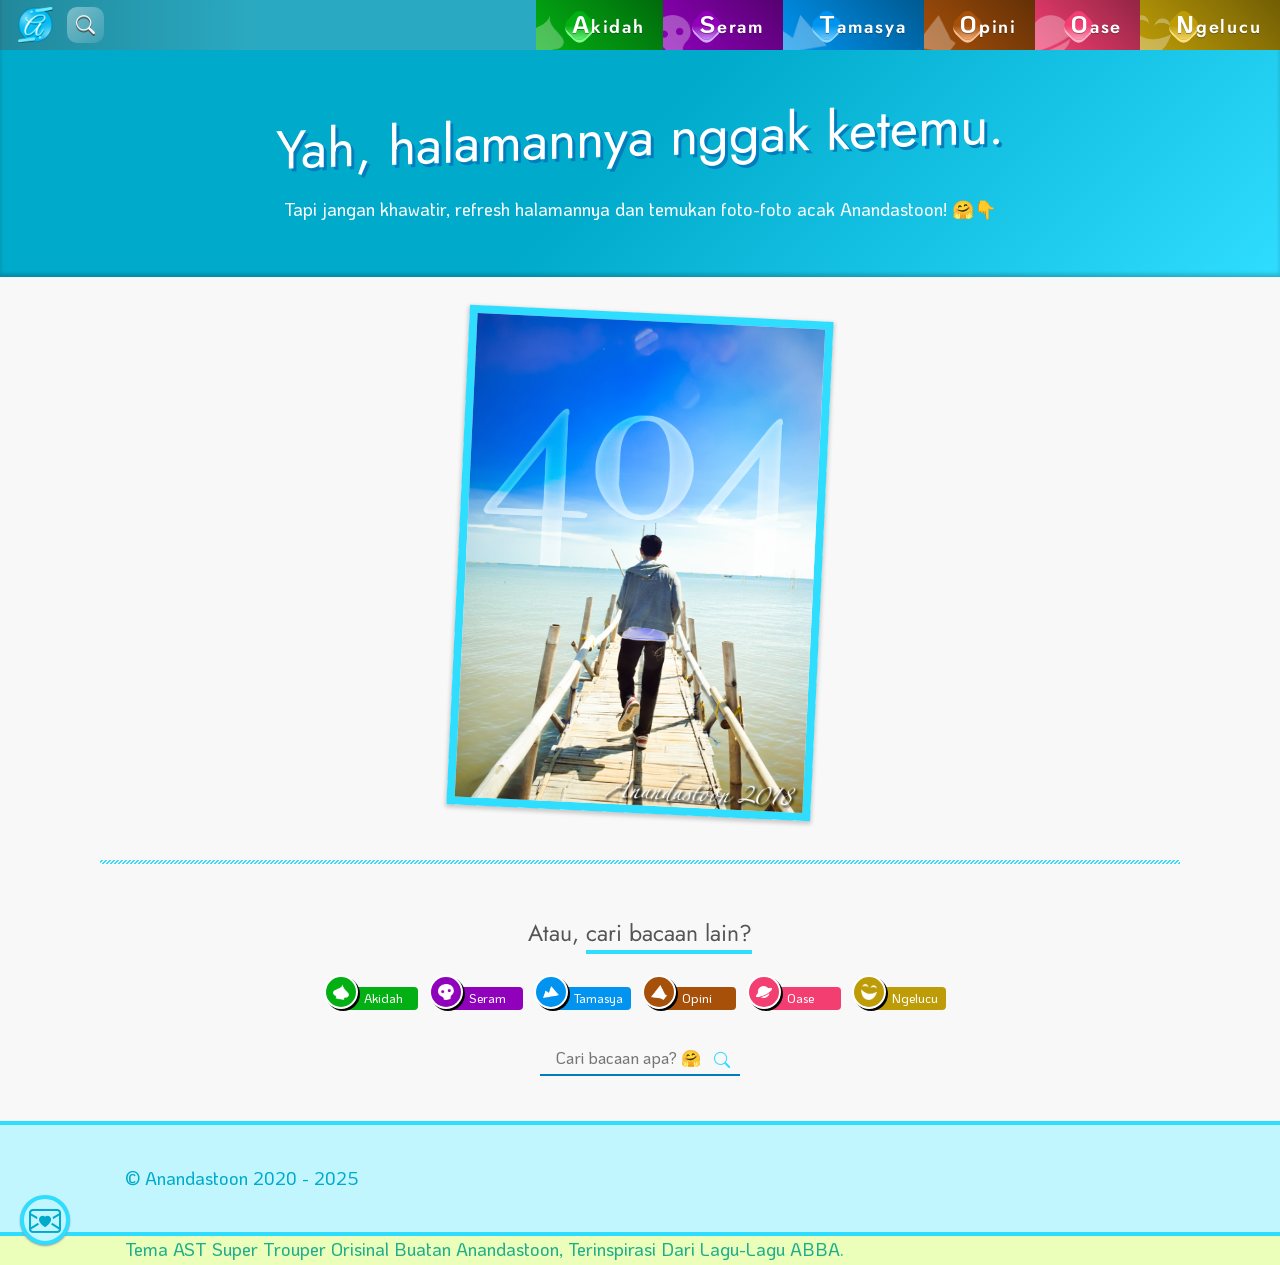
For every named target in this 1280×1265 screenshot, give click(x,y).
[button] (85, 25)
